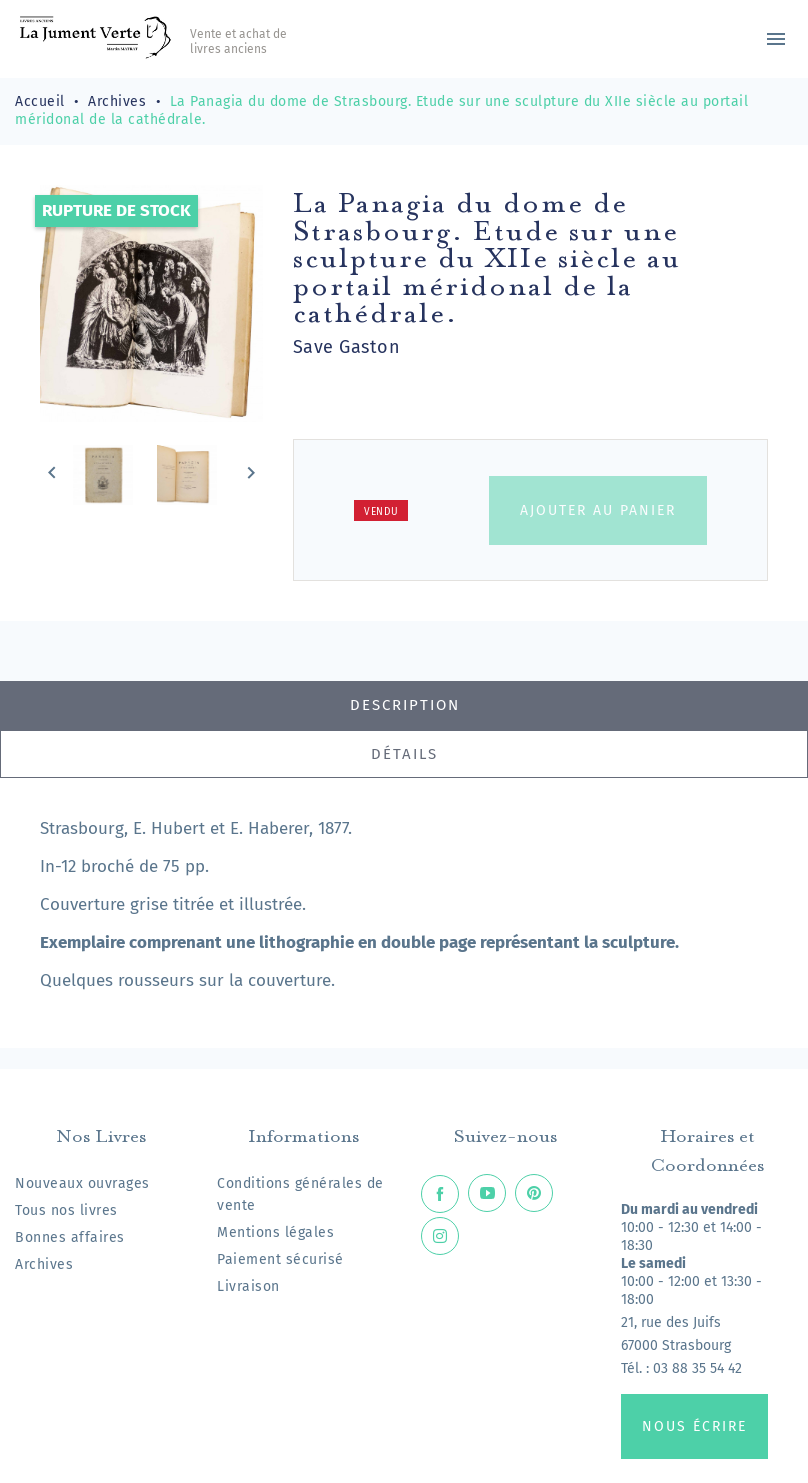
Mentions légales (275, 1232)
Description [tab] (405, 705)
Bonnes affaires (70, 1237)
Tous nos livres (66, 1210)
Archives (44, 1264)
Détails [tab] (404, 754)
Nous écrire (694, 1426)
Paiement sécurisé (280, 1259)
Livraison (248, 1286)
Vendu (381, 512)
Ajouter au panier (598, 510)
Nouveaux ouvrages (82, 1183)
